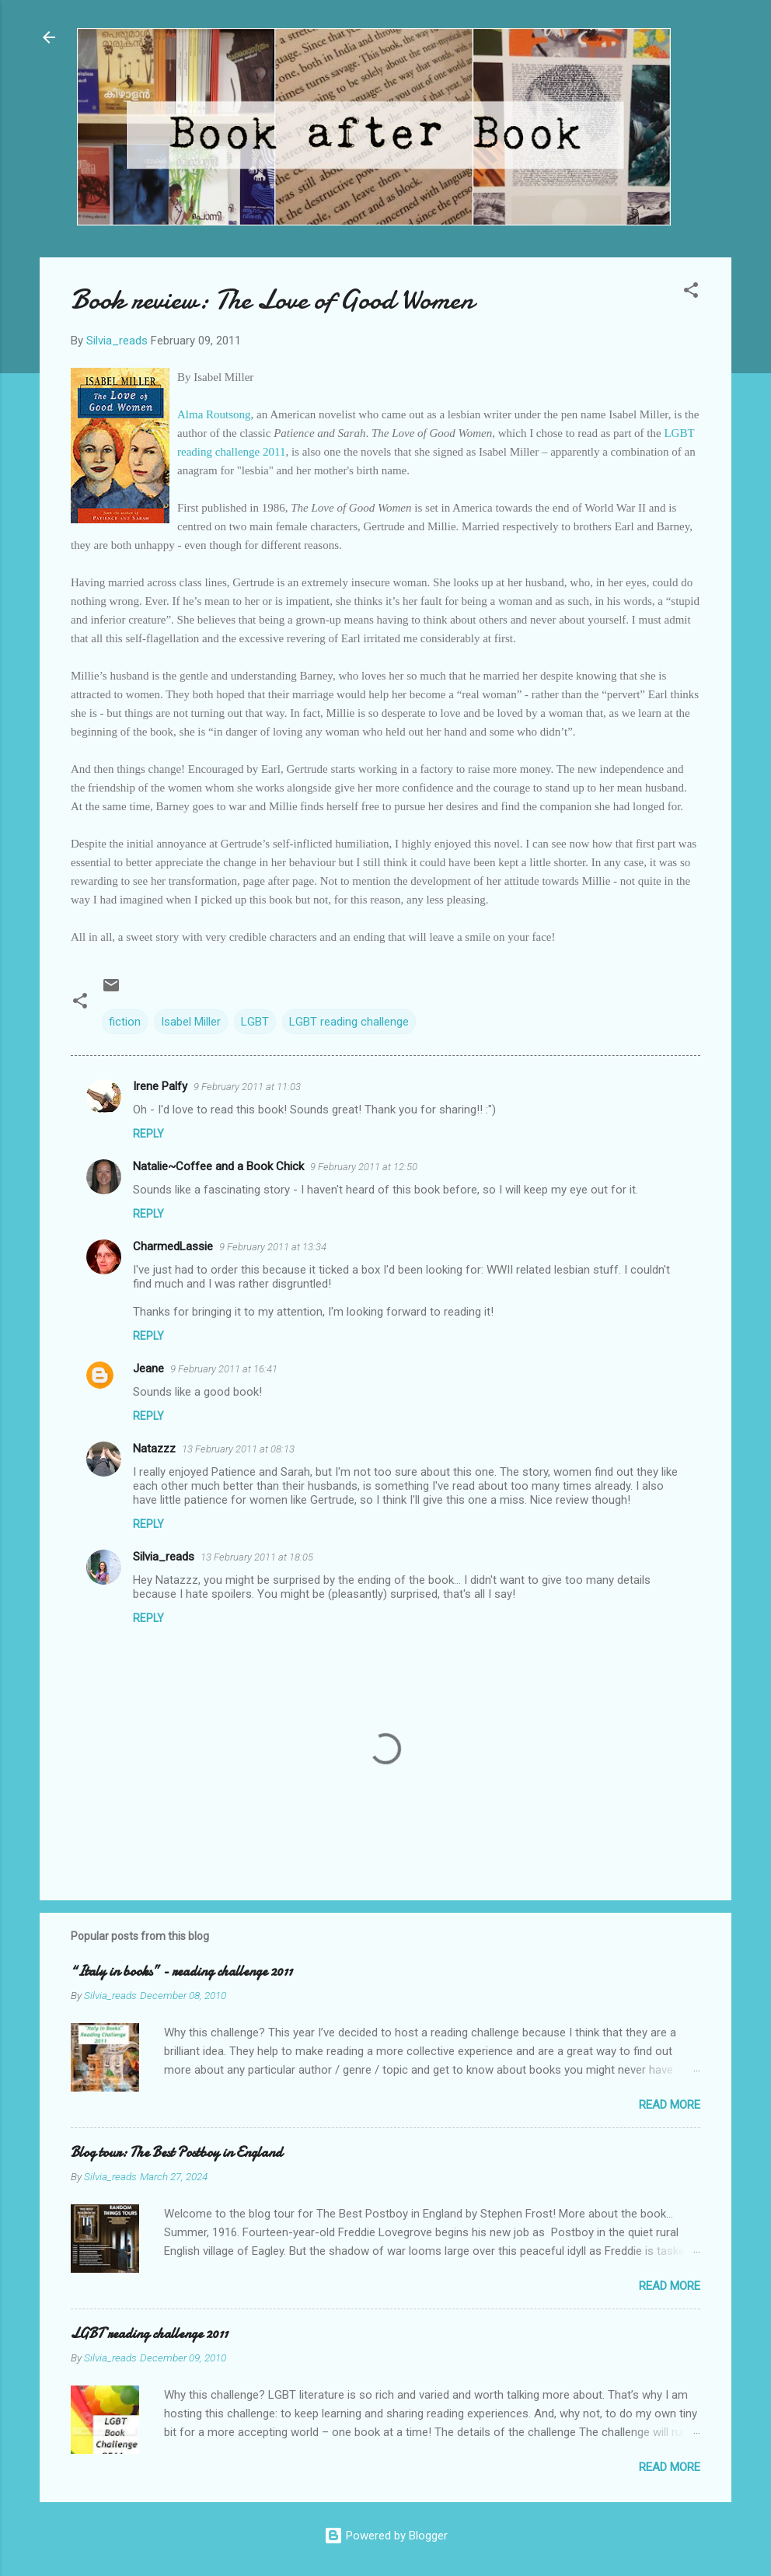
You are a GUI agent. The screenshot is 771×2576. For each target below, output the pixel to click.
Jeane (148, 1368)
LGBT (255, 1022)
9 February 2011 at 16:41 (223, 1369)
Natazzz (154, 1449)
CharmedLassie (173, 1246)
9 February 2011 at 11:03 (247, 1086)
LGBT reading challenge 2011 (149, 2334)
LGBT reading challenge (349, 1022)
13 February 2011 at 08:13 (238, 1449)
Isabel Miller (191, 1022)
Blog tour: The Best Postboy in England (176, 2152)
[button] (691, 293)
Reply (148, 1133)
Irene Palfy (160, 1086)
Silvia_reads (163, 1557)
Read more (669, 2105)
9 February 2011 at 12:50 (363, 1167)
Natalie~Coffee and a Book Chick (218, 1166)
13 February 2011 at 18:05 (257, 1557)
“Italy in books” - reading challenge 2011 (181, 1971)
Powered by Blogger (386, 2536)
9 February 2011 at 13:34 (272, 1247)
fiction (125, 1022)
